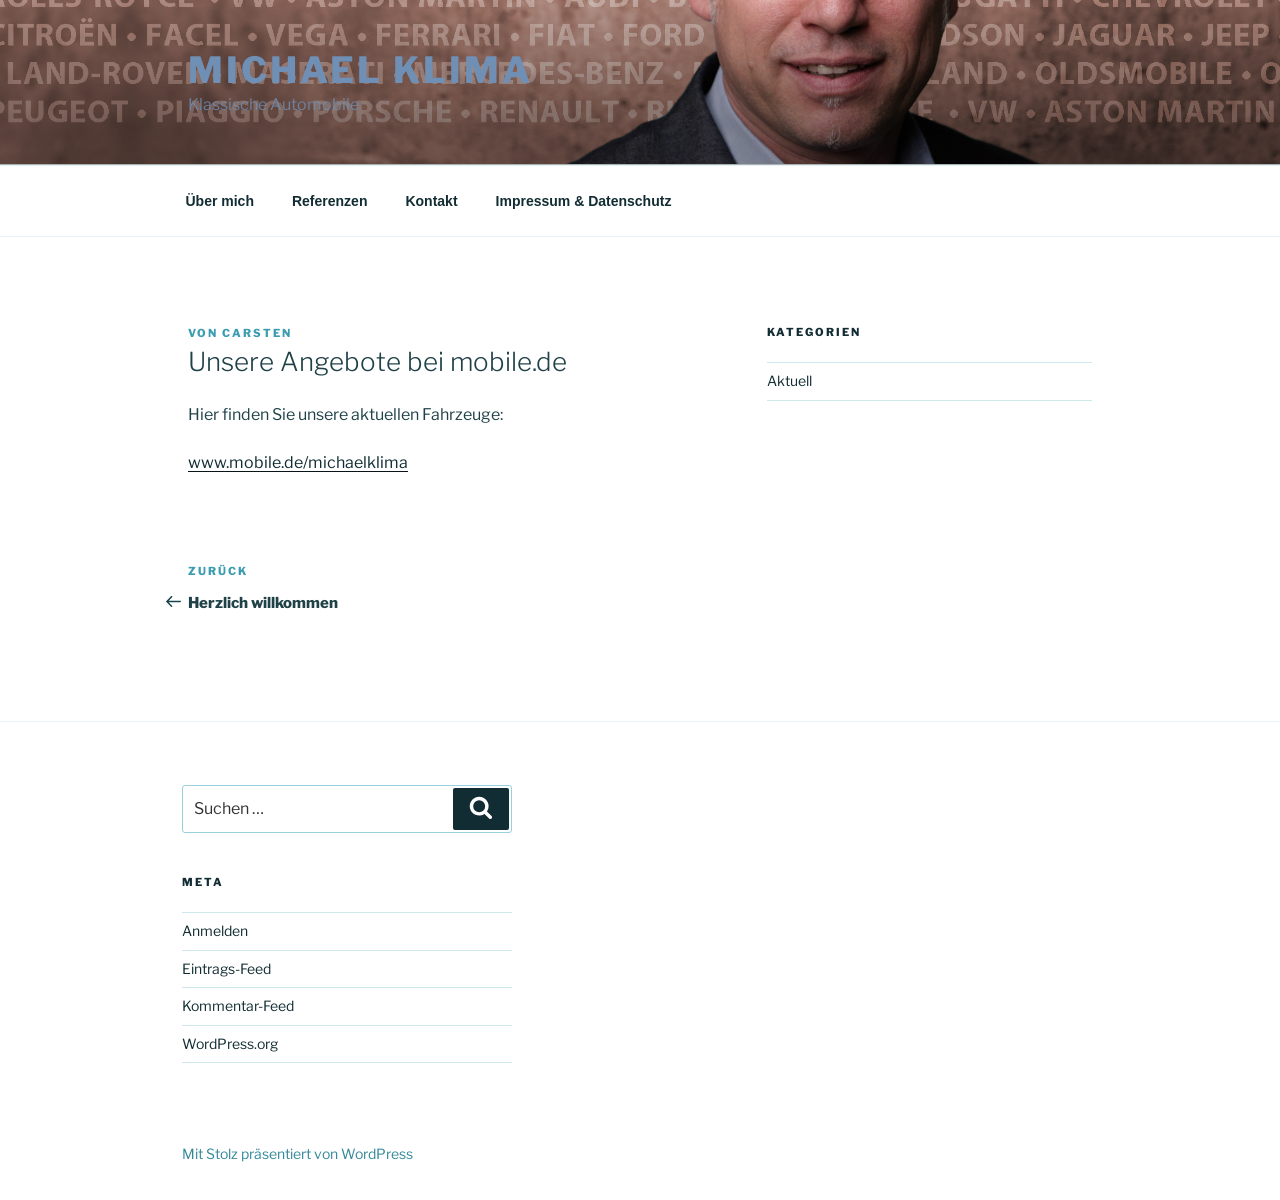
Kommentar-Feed (238, 1005)
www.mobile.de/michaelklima (298, 462)
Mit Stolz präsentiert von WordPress (297, 1153)
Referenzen (329, 201)
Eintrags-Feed (226, 968)
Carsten (257, 333)
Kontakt (431, 201)
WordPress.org (230, 1043)
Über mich (220, 201)
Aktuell (789, 380)
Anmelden (215, 930)
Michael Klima (360, 70)
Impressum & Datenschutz (584, 201)
